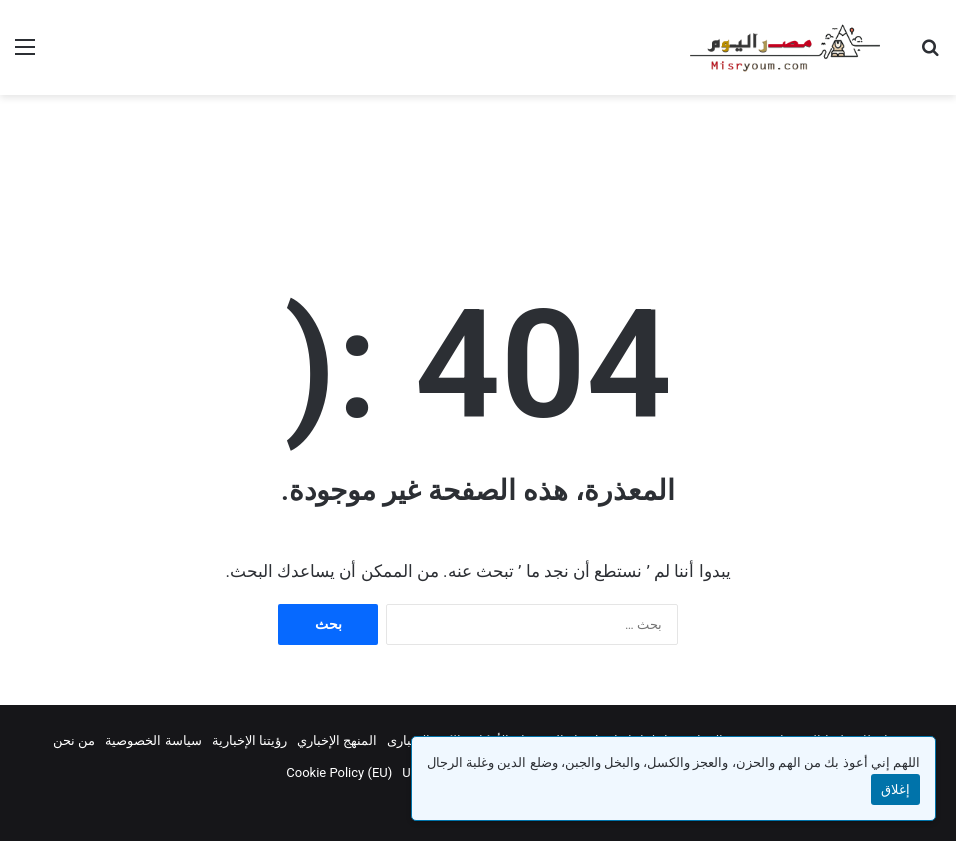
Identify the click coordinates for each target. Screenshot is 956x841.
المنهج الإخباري (337, 740)
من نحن (74, 740)
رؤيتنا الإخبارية (249, 740)
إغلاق (895, 789)
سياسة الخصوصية (153, 740)
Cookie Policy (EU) (339, 772)
